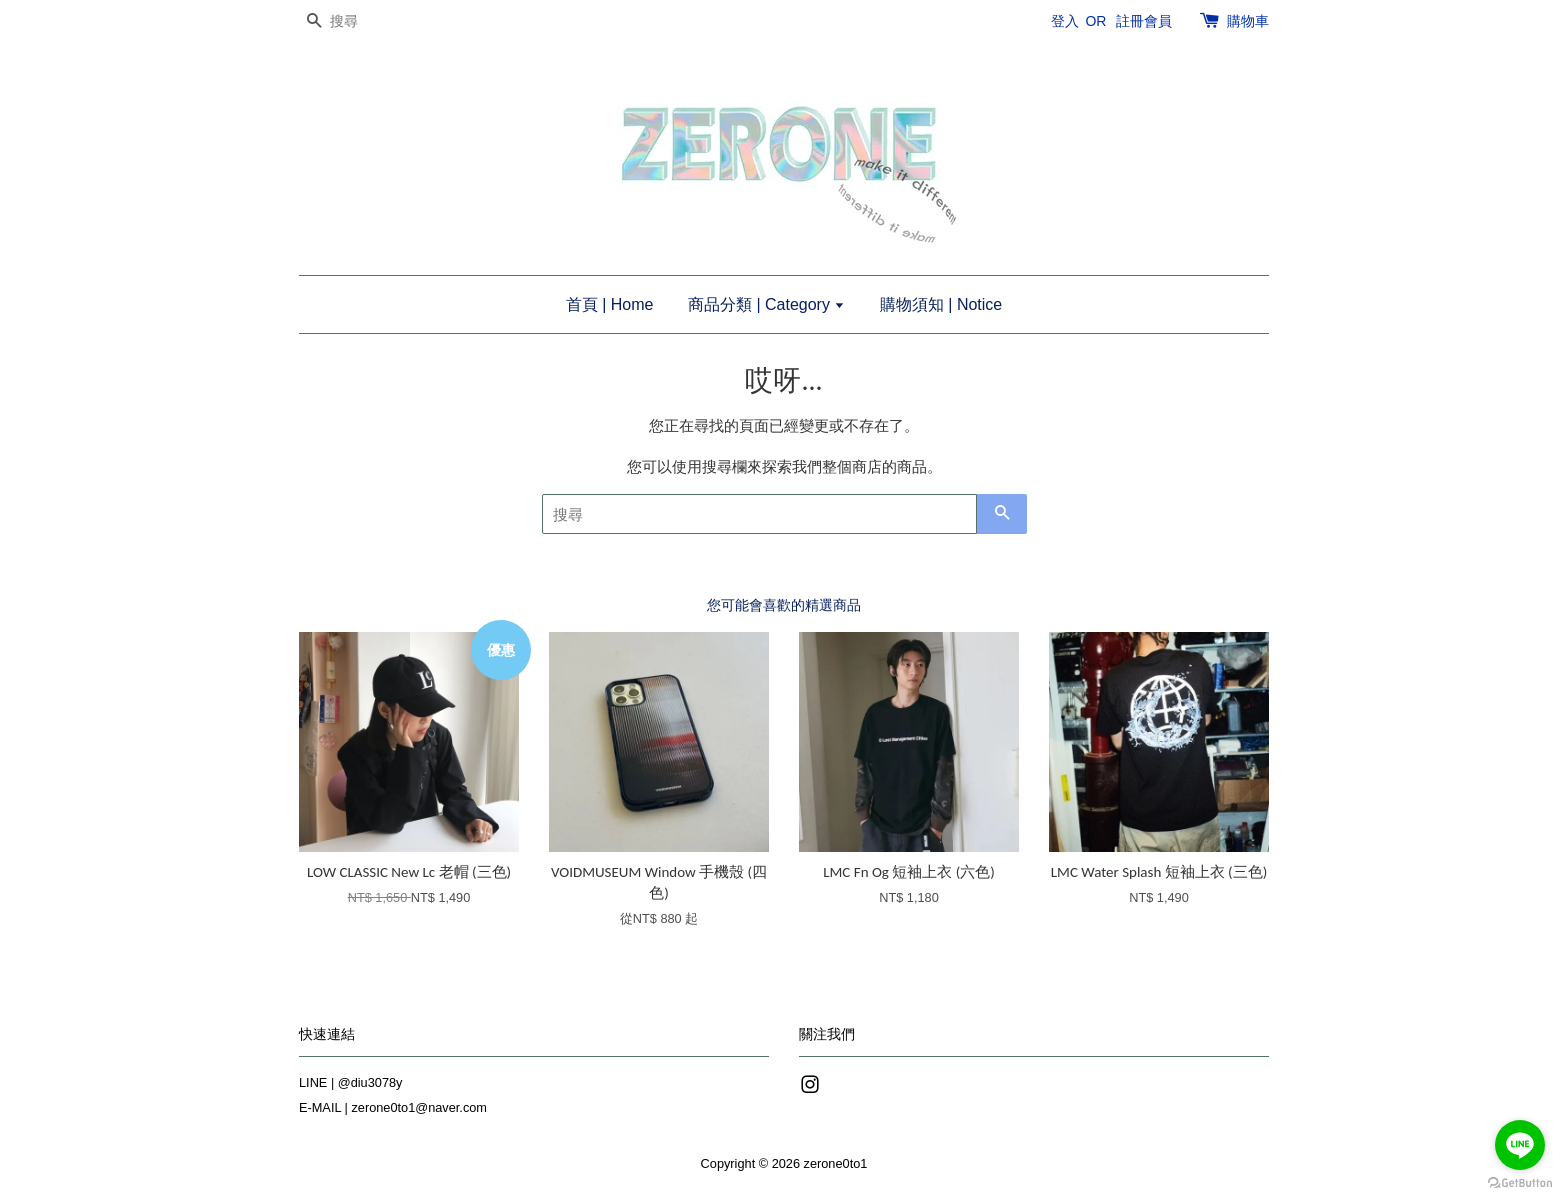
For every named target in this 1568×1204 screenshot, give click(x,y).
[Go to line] (1520, 1145)
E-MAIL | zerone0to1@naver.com (393, 1107)
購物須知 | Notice (941, 304)
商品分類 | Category (766, 304)
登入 (1065, 21)
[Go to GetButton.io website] (1520, 1183)
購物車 (1248, 21)
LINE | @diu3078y (350, 1082)
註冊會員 (1144, 21)
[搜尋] (359, 21)
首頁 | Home (610, 304)
